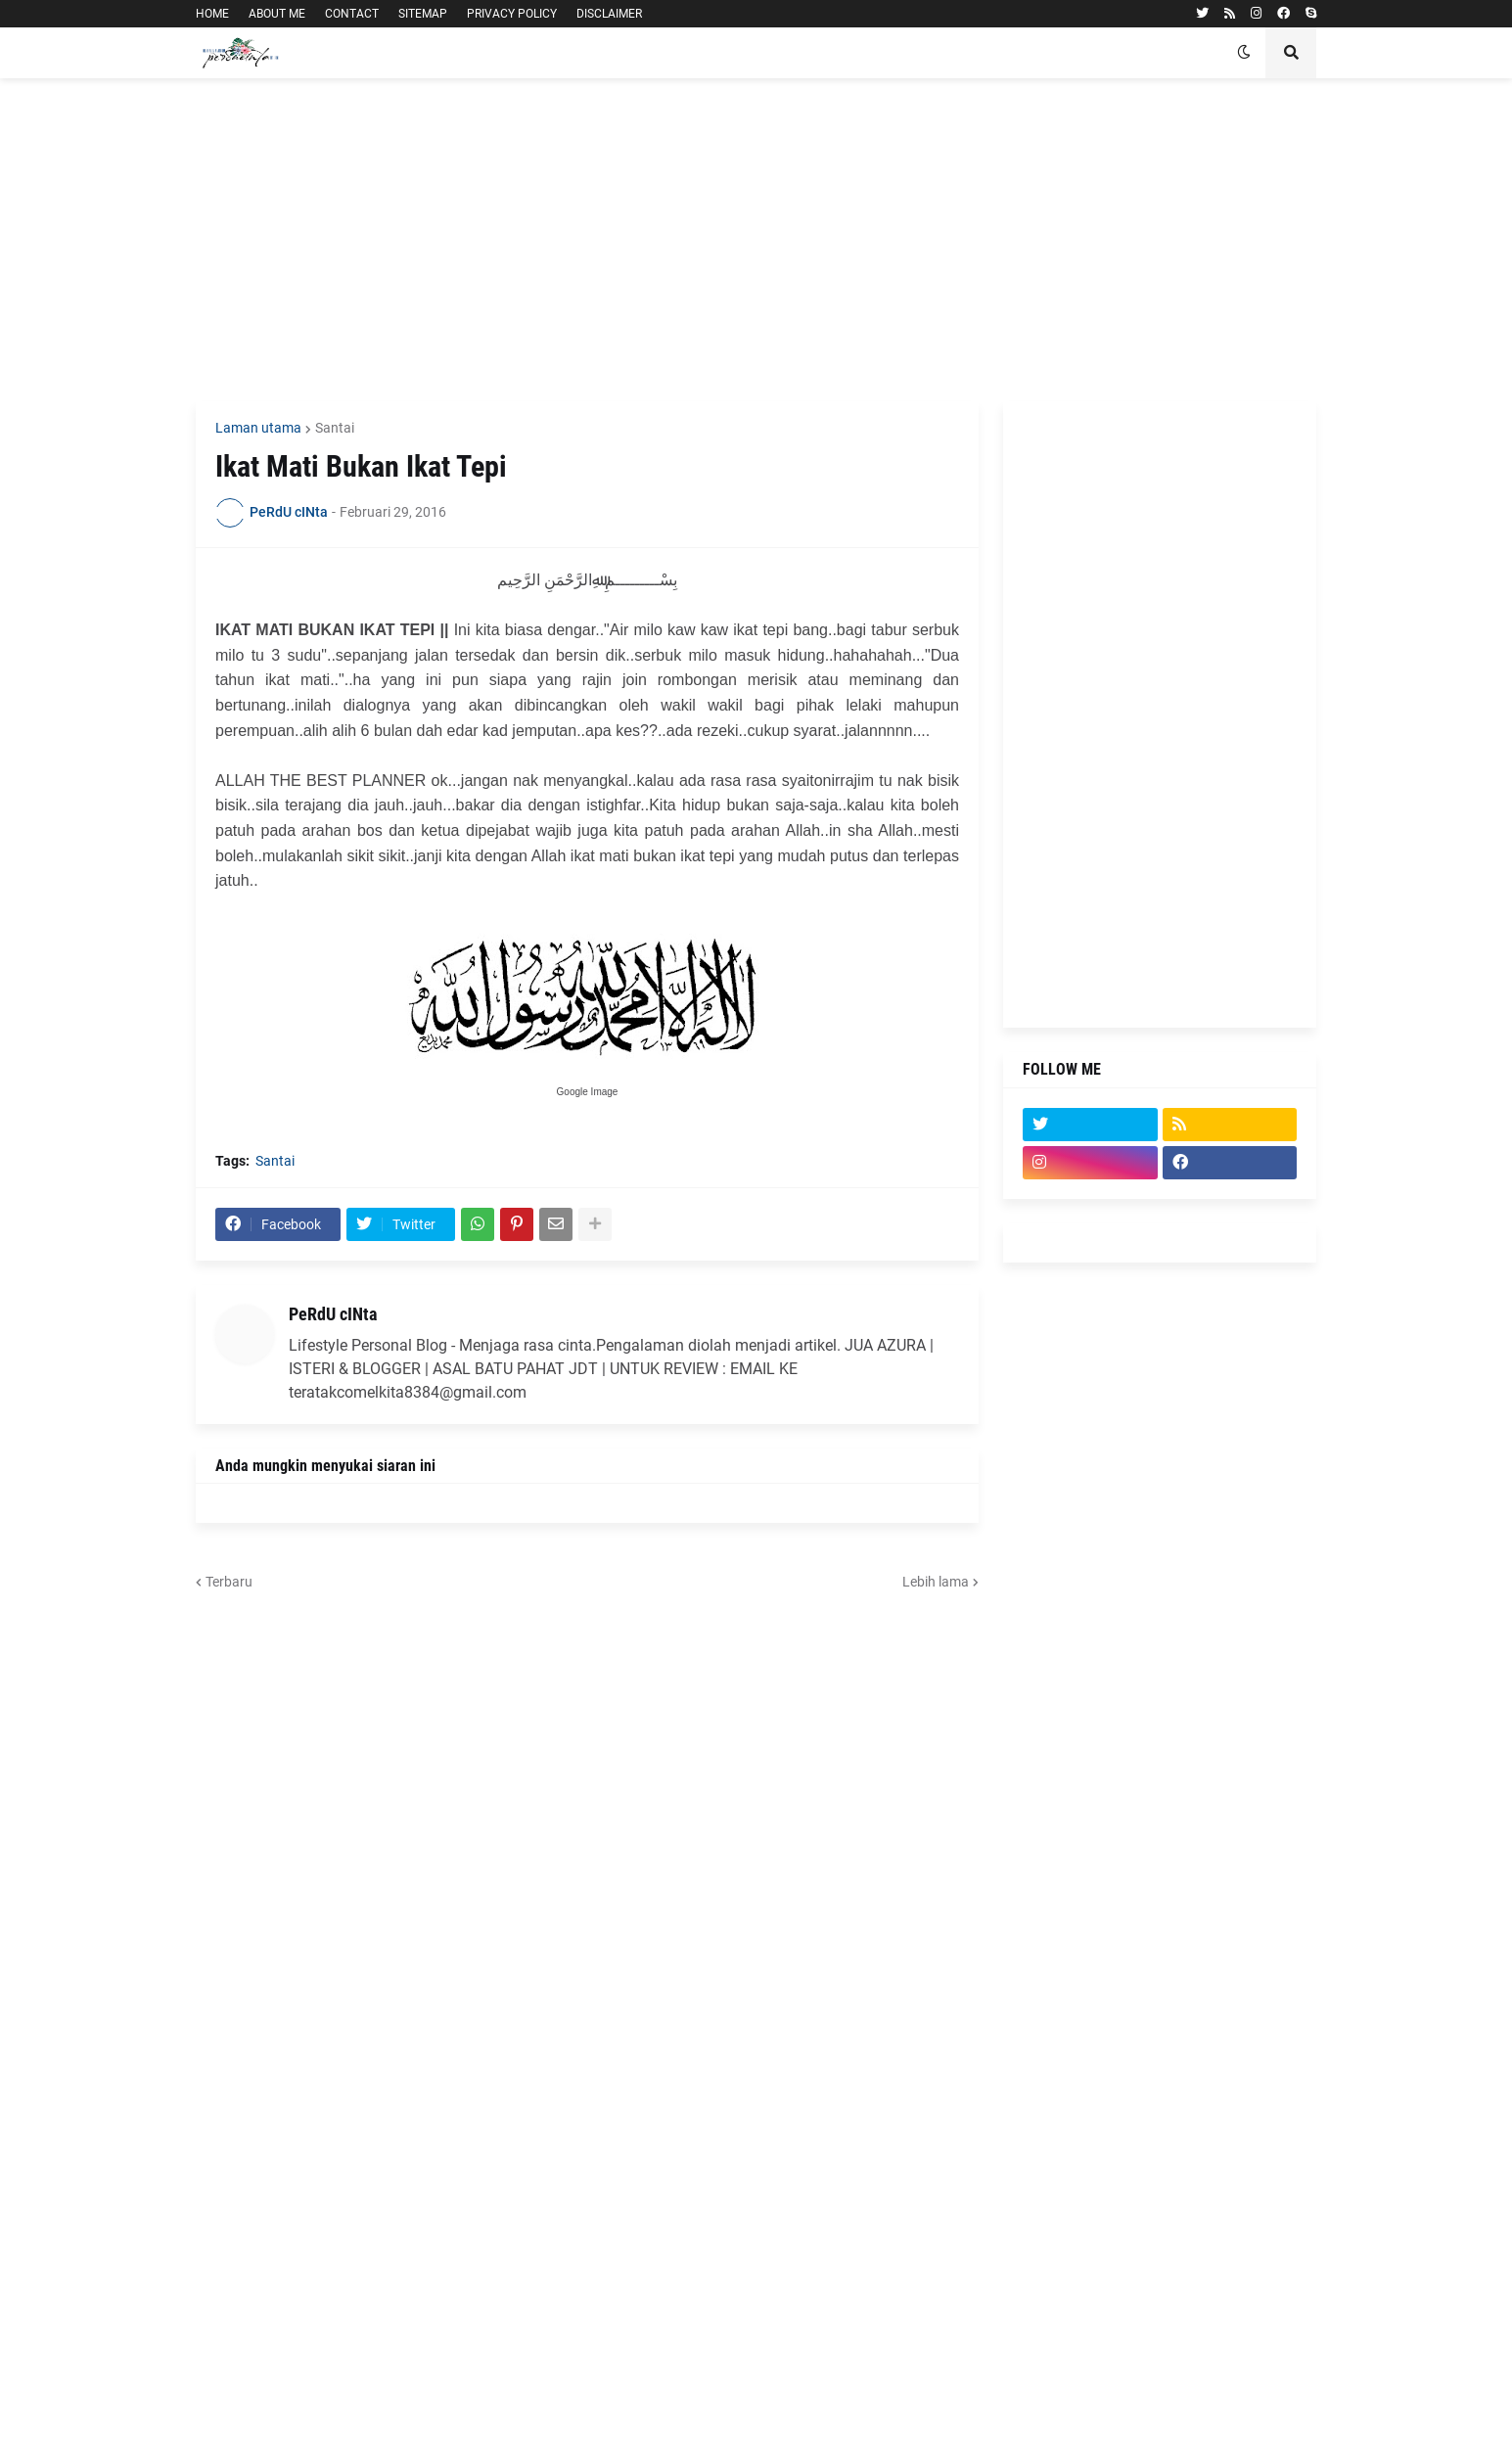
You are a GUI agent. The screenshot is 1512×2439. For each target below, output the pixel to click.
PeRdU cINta (333, 1314)
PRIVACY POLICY (512, 14)
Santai (334, 428)
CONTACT (352, 14)
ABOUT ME (277, 14)
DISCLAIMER (609, 14)
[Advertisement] (756, 240)
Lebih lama (935, 1581)
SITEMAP (422, 14)
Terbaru (229, 1581)
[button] (1243, 52)
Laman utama (258, 428)
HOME (212, 14)
